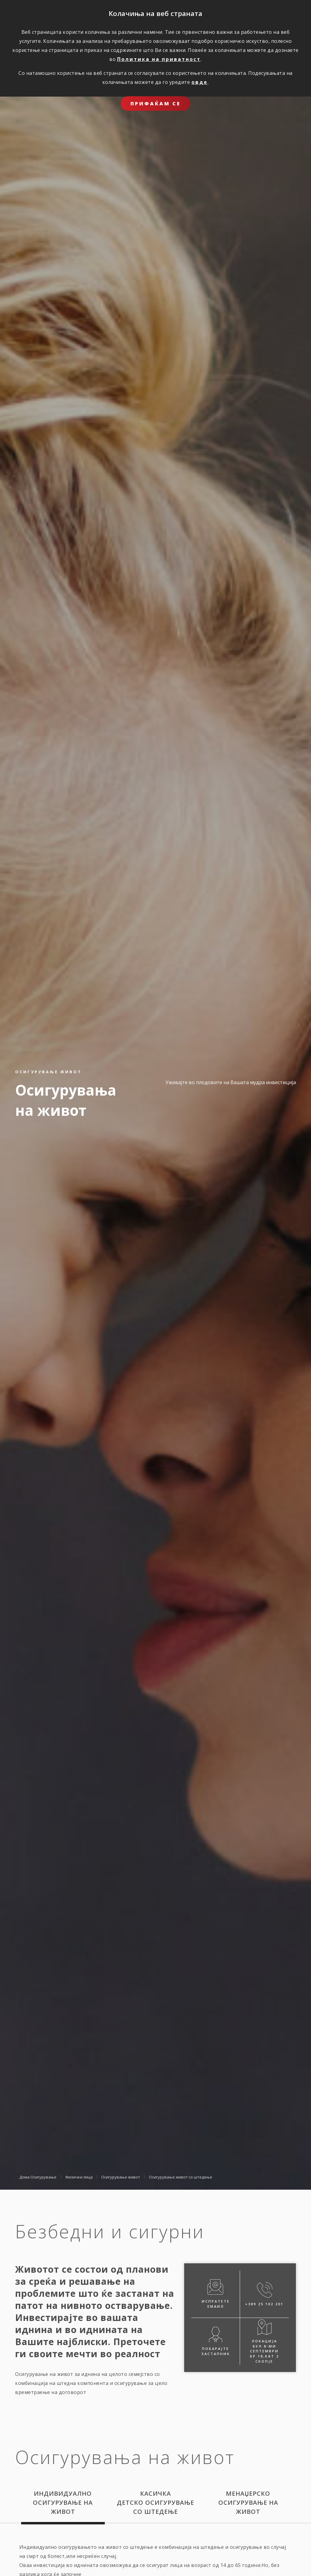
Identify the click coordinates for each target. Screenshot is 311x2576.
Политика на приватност (159, 59)
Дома (24, 2177)
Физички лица (79, 2177)
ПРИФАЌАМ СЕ (155, 103)
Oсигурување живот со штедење (180, 2177)
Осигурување (43, 2177)
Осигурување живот (120, 2177)
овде (199, 82)
